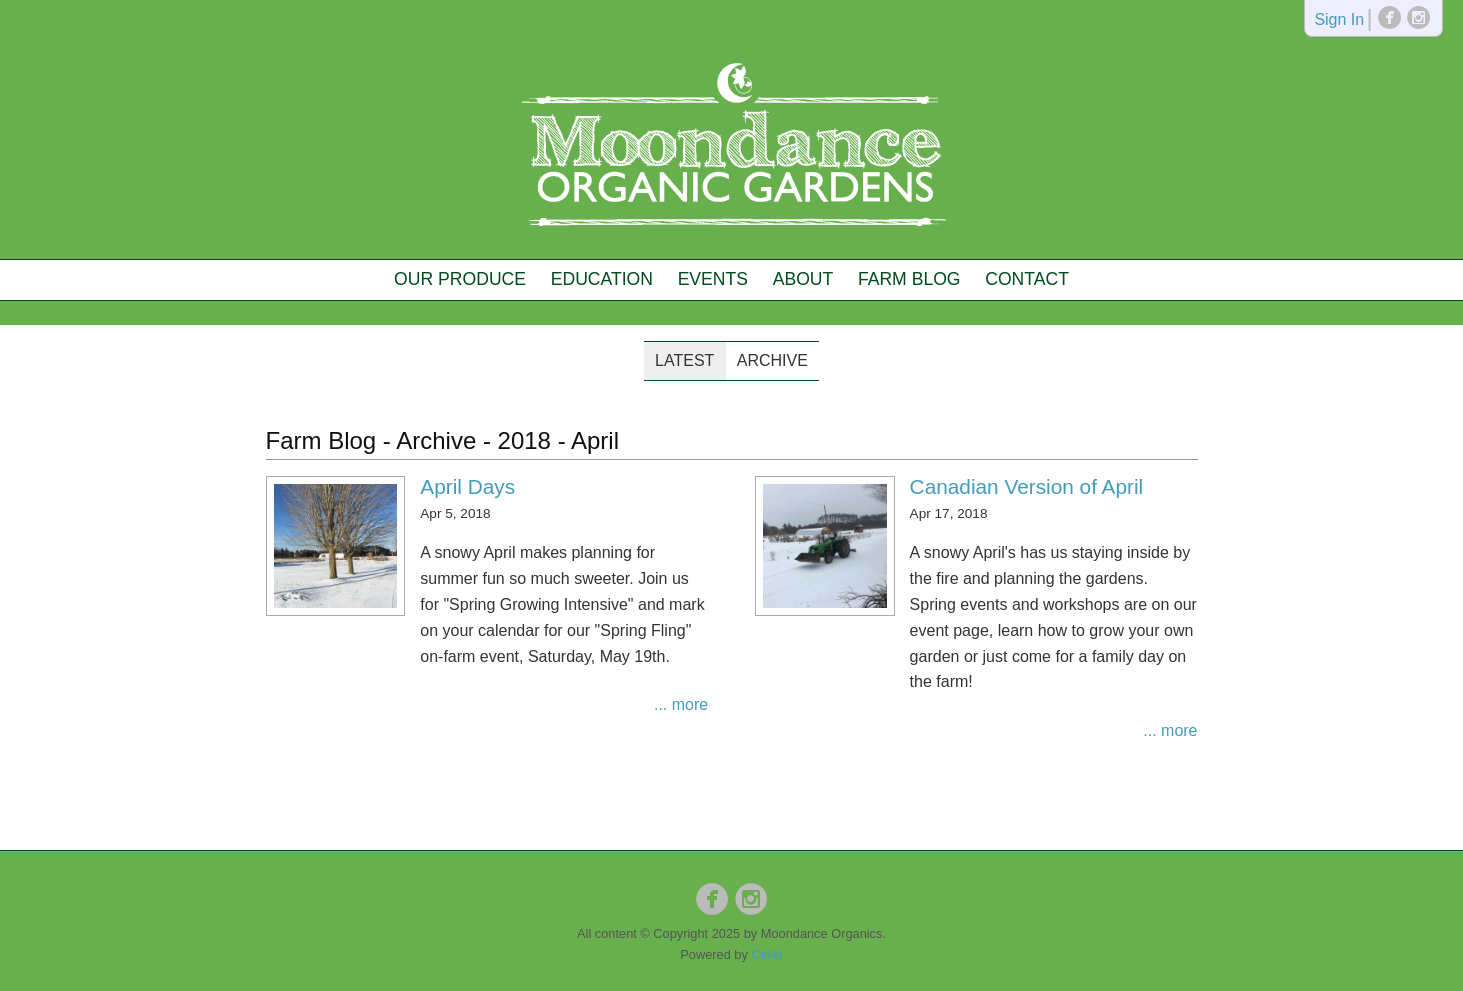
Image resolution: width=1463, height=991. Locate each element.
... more (681, 704)
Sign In (1339, 20)
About (803, 279)
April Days (467, 486)
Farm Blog (909, 279)
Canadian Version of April (1027, 486)
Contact (1027, 279)
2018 (524, 440)
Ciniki (766, 954)
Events (713, 279)
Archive (772, 360)
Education (602, 279)
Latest (684, 360)
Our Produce (460, 279)
